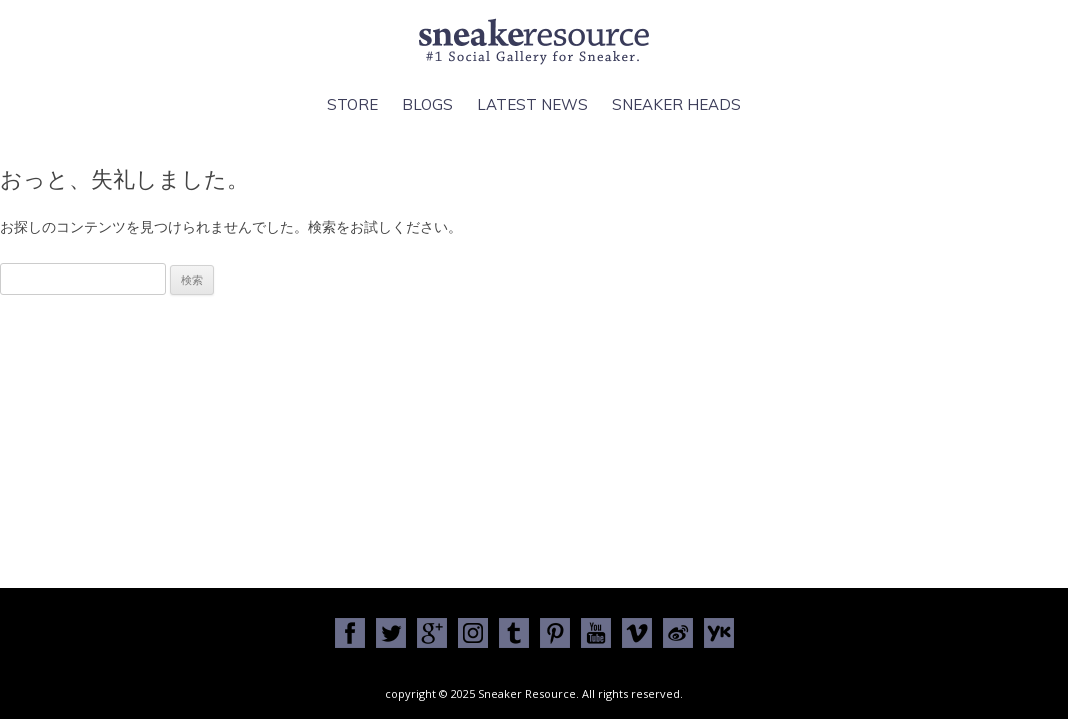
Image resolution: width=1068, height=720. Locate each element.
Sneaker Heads (676, 104)
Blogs (427, 104)
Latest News (532, 104)
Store (352, 104)
